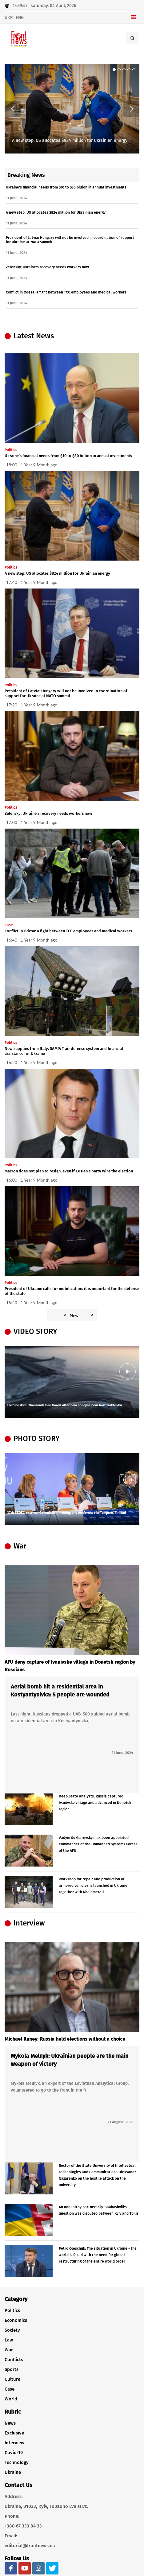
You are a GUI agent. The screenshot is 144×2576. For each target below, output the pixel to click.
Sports (11, 2369)
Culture (12, 2379)
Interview (14, 2443)
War (9, 2350)
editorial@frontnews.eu (30, 2545)
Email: (11, 2536)
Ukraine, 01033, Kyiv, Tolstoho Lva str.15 (47, 2506)
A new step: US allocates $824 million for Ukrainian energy (69, 140)
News (10, 2423)
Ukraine (13, 2472)
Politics (12, 2310)
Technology (17, 2462)
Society (12, 2330)
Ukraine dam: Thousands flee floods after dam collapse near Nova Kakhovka (64, 1405)
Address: (14, 2496)
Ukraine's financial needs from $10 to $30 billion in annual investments (66, 187)
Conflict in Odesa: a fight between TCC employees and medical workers (66, 292)
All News (79, 1315)
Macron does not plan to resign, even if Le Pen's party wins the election (69, 1171)
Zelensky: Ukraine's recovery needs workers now (47, 267)
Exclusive (14, 2433)
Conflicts (14, 2359)
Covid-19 (14, 2452)
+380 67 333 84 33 (23, 2526)
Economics (16, 2320)
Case (9, 2389)
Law (9, 2340)
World (11, 2399)
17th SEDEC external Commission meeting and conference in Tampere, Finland (66, 1513)
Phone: (12, 2516)
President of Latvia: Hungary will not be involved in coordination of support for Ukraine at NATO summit (66, 693)
